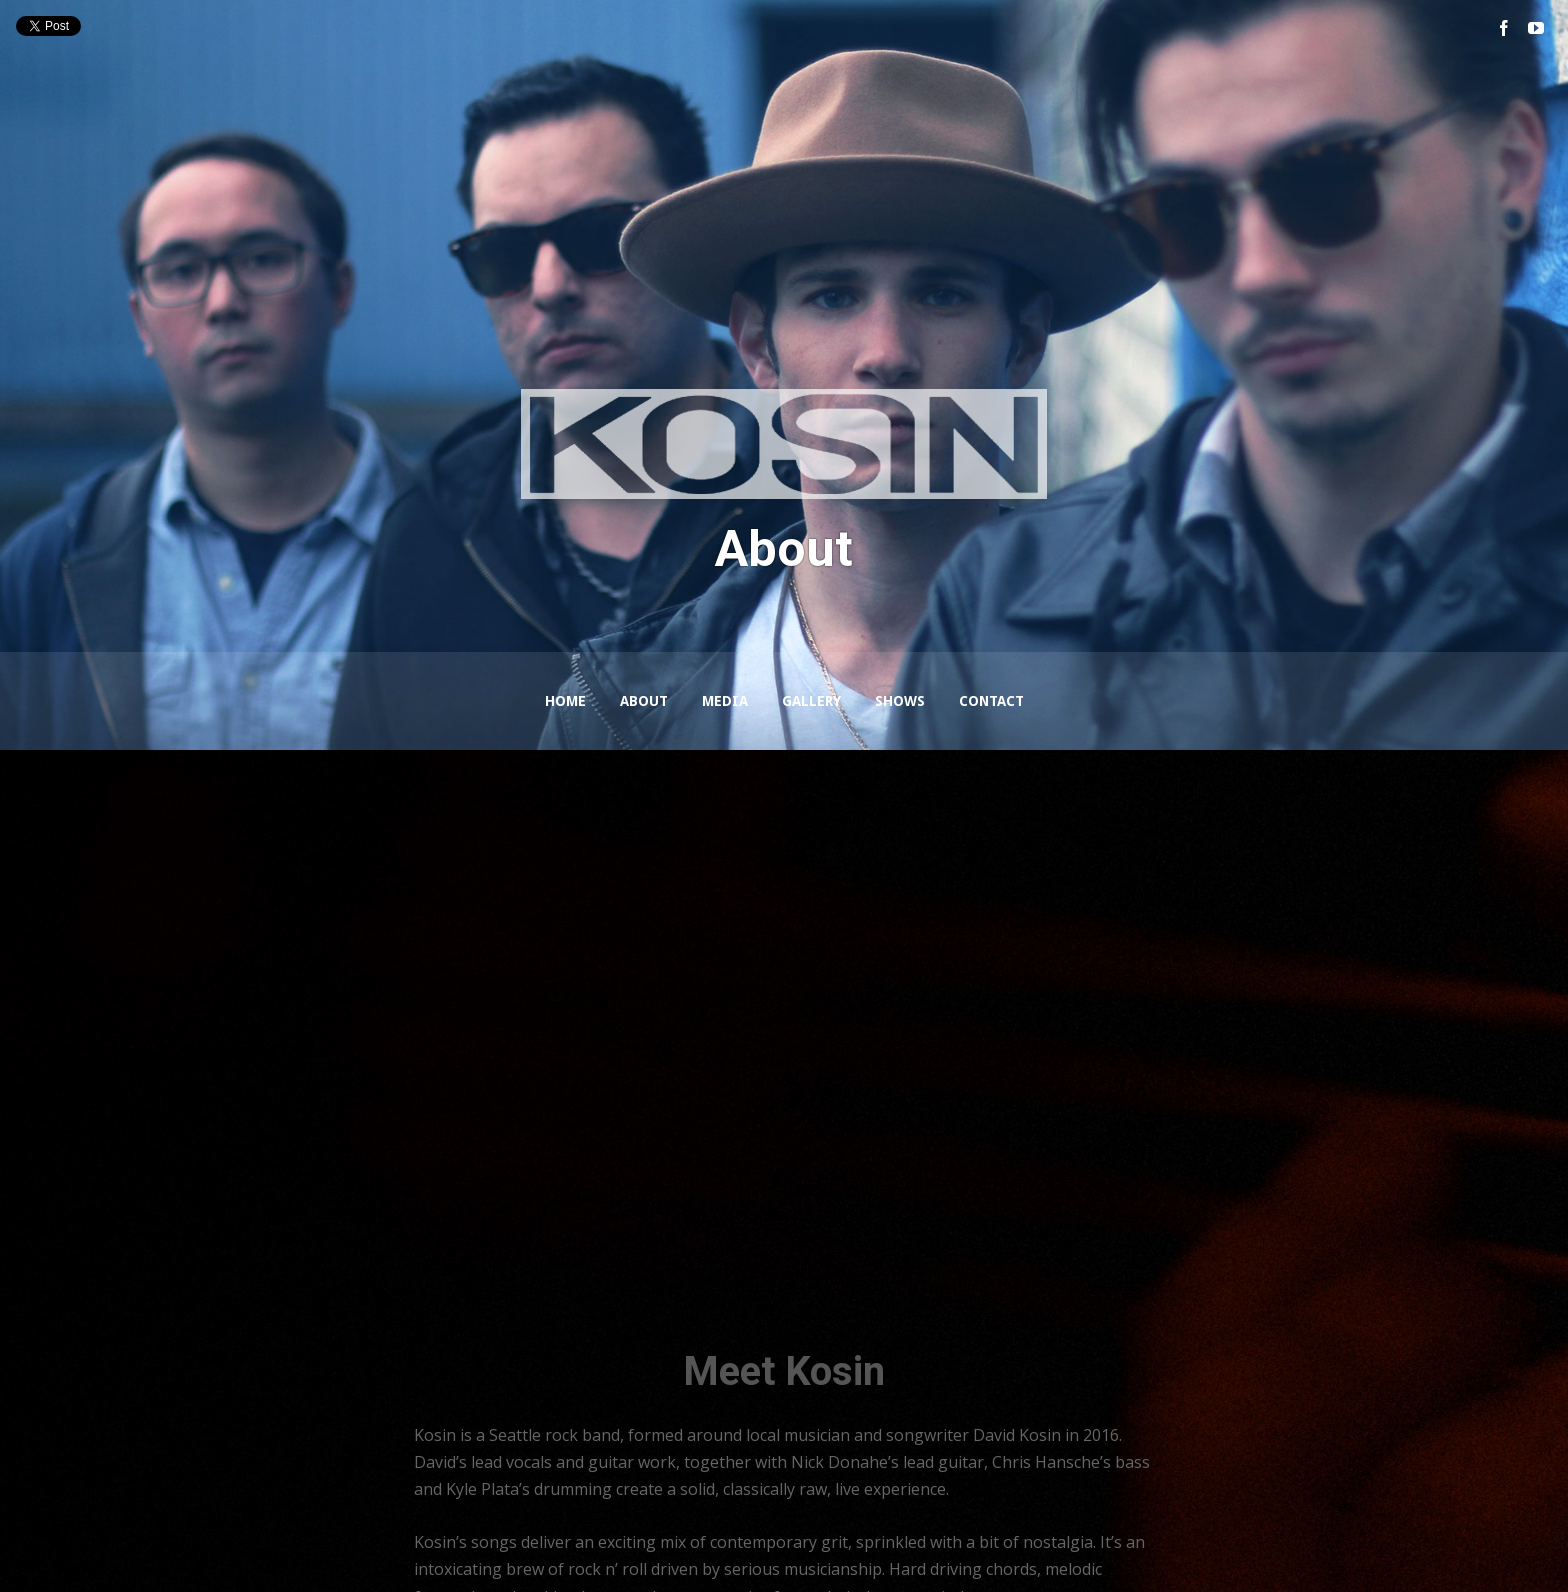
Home (565, 701)
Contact (991, 701)
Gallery (811, 701)
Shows (900, 701)
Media (725, 701)
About (644, 701)
